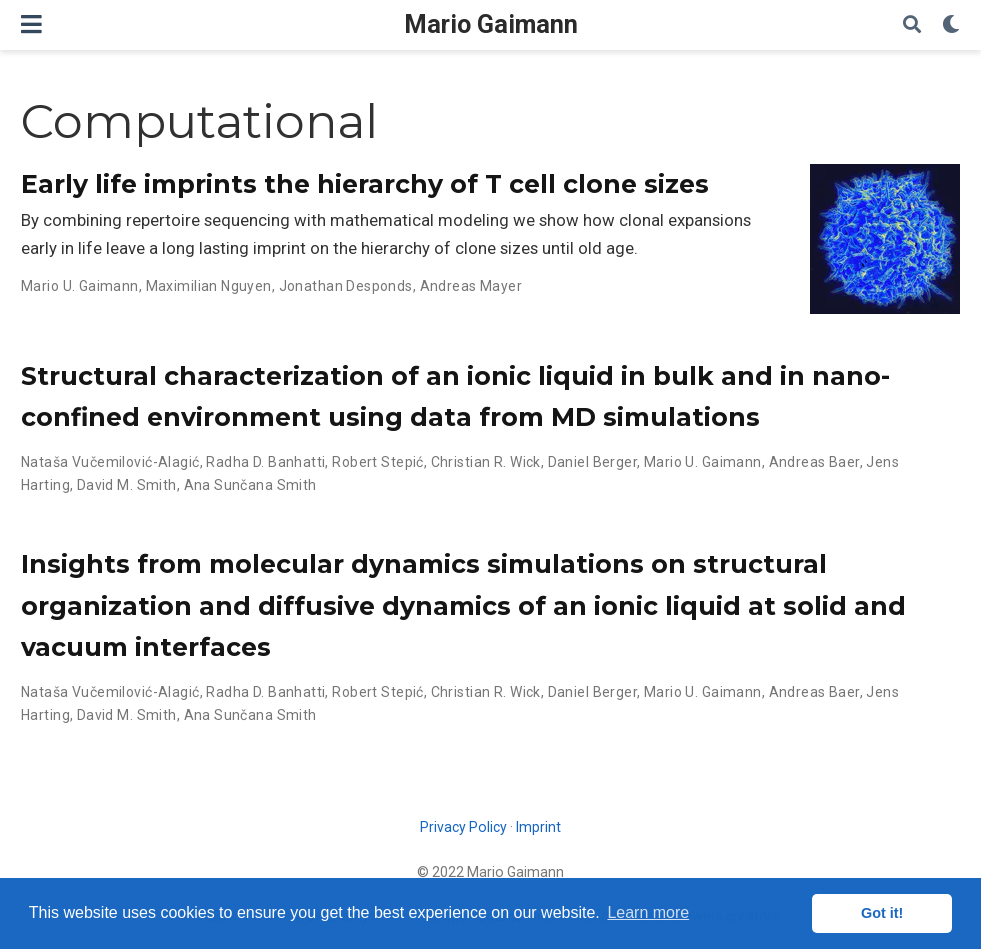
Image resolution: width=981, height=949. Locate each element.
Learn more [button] (648, 912)
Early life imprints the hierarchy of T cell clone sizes (365, 184)
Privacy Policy (463, 827)
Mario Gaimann (491, 24)
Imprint (538, 827)
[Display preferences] (951, 25)
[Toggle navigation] (31, 24)
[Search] (912, 25)
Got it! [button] (882, 913)
